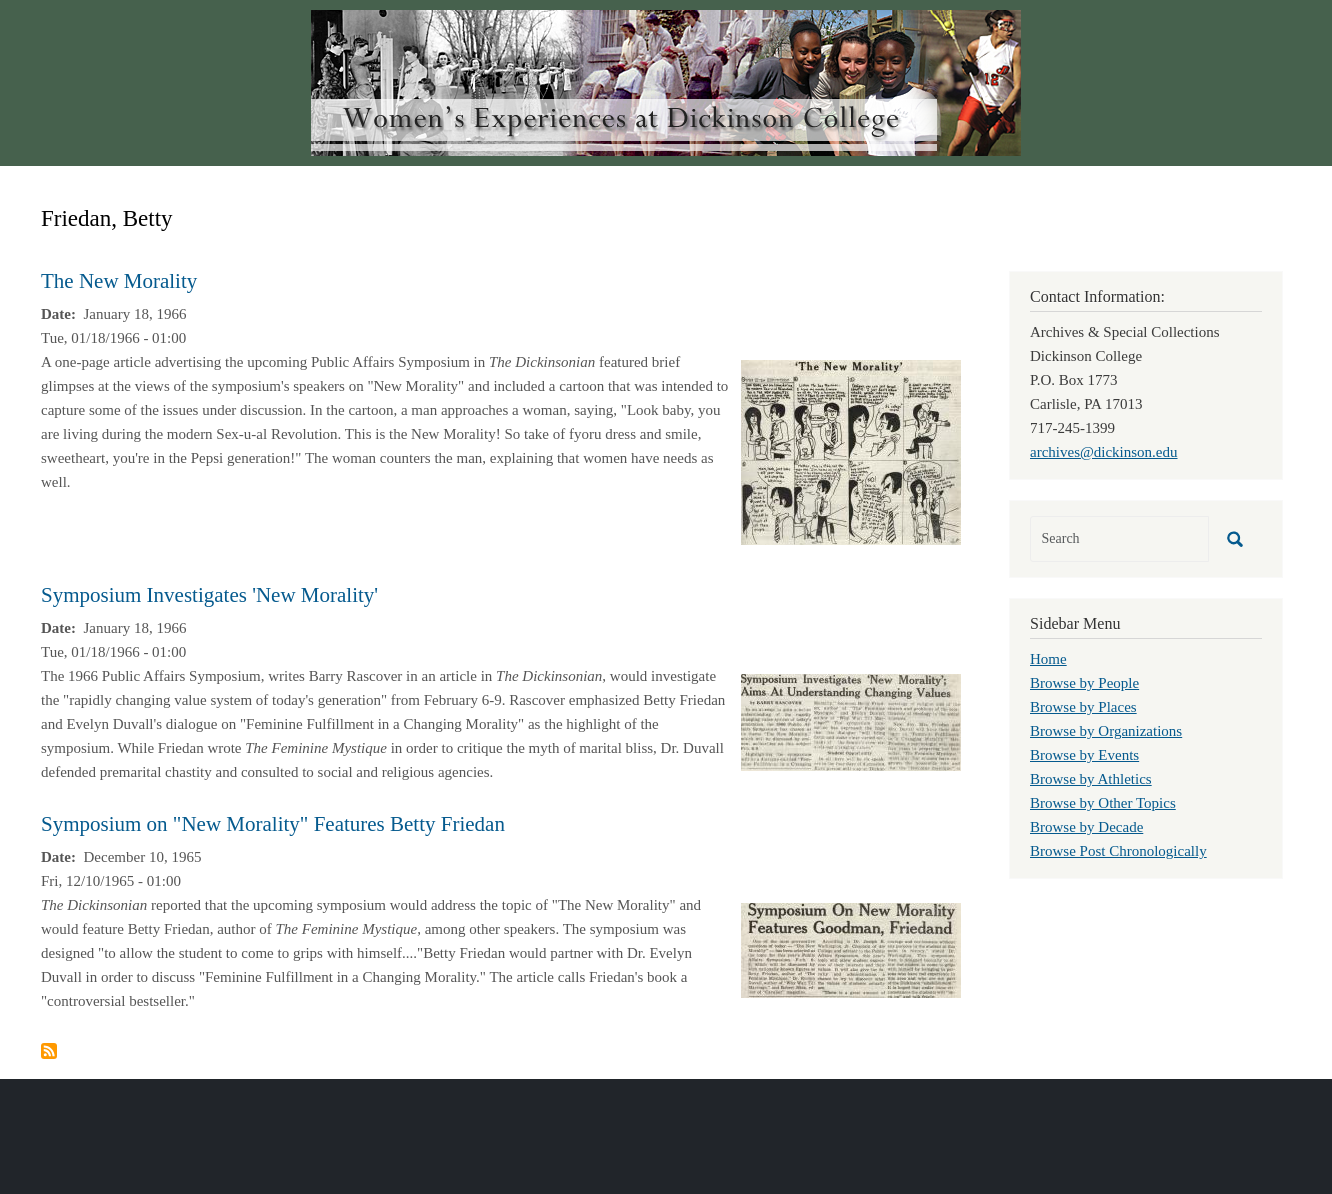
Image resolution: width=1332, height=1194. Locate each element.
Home (1048, 659)
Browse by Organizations (1106, 731)
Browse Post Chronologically (1118, 851)
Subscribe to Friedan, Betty (49, 1051)
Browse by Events (1084, 755)
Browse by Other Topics (1103, 803)
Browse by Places (1083, 707)
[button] (851, 451)
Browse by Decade (1086, 827)
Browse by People (1084, 683)
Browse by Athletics (1091, 779)
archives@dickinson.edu (1104, 452)
